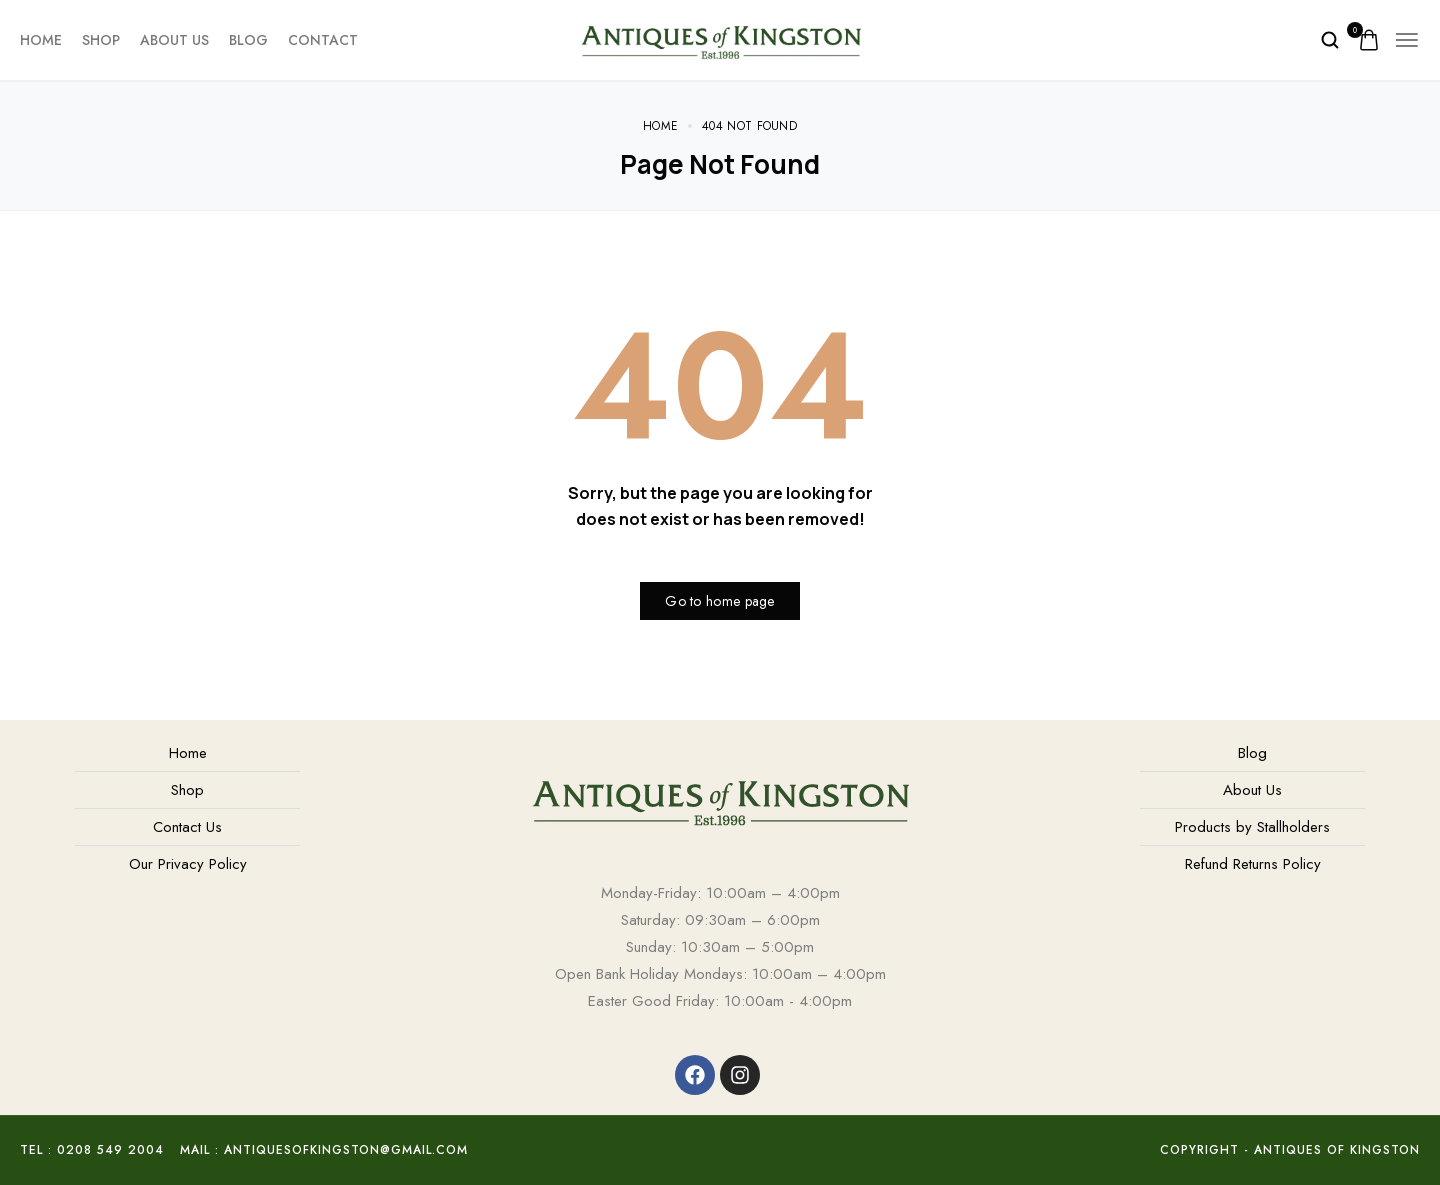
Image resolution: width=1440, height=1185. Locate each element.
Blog (248, 40)
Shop (101, 40)
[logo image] (720, 38)
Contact (323, 40)
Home (41, 40)
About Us (174, 40)
